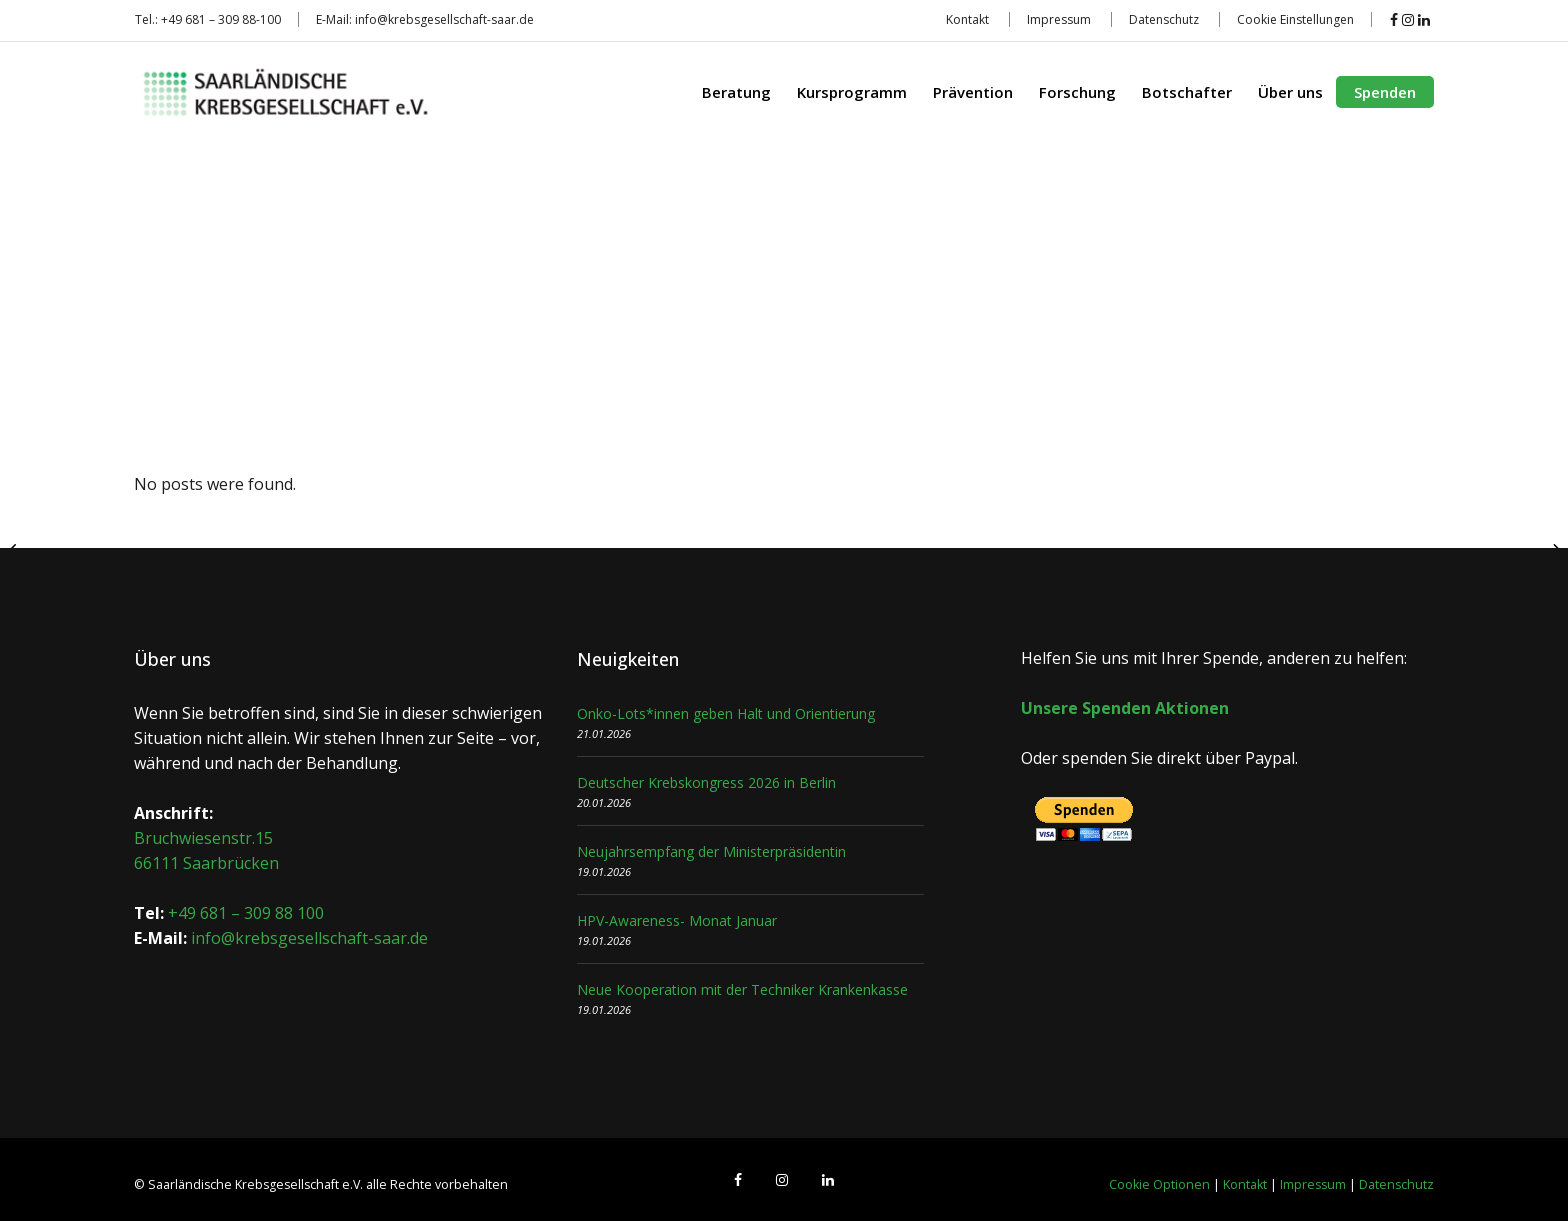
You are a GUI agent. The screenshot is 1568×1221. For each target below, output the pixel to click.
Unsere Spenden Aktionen (1125, 708)
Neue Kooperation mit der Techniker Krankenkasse (742, 989)
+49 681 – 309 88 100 (246, 913)
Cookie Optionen (1159, 1184)
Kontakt (967, 19)
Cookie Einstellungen (1295, 19)
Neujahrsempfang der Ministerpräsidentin (711, 851)
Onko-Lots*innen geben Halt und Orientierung (726, 713)
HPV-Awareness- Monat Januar (677, 920)
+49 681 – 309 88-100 (221, 19)
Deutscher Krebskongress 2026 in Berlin (706, 782)
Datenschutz (1164, 19)
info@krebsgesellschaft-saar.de (444, 19)
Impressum (1059, 19)
